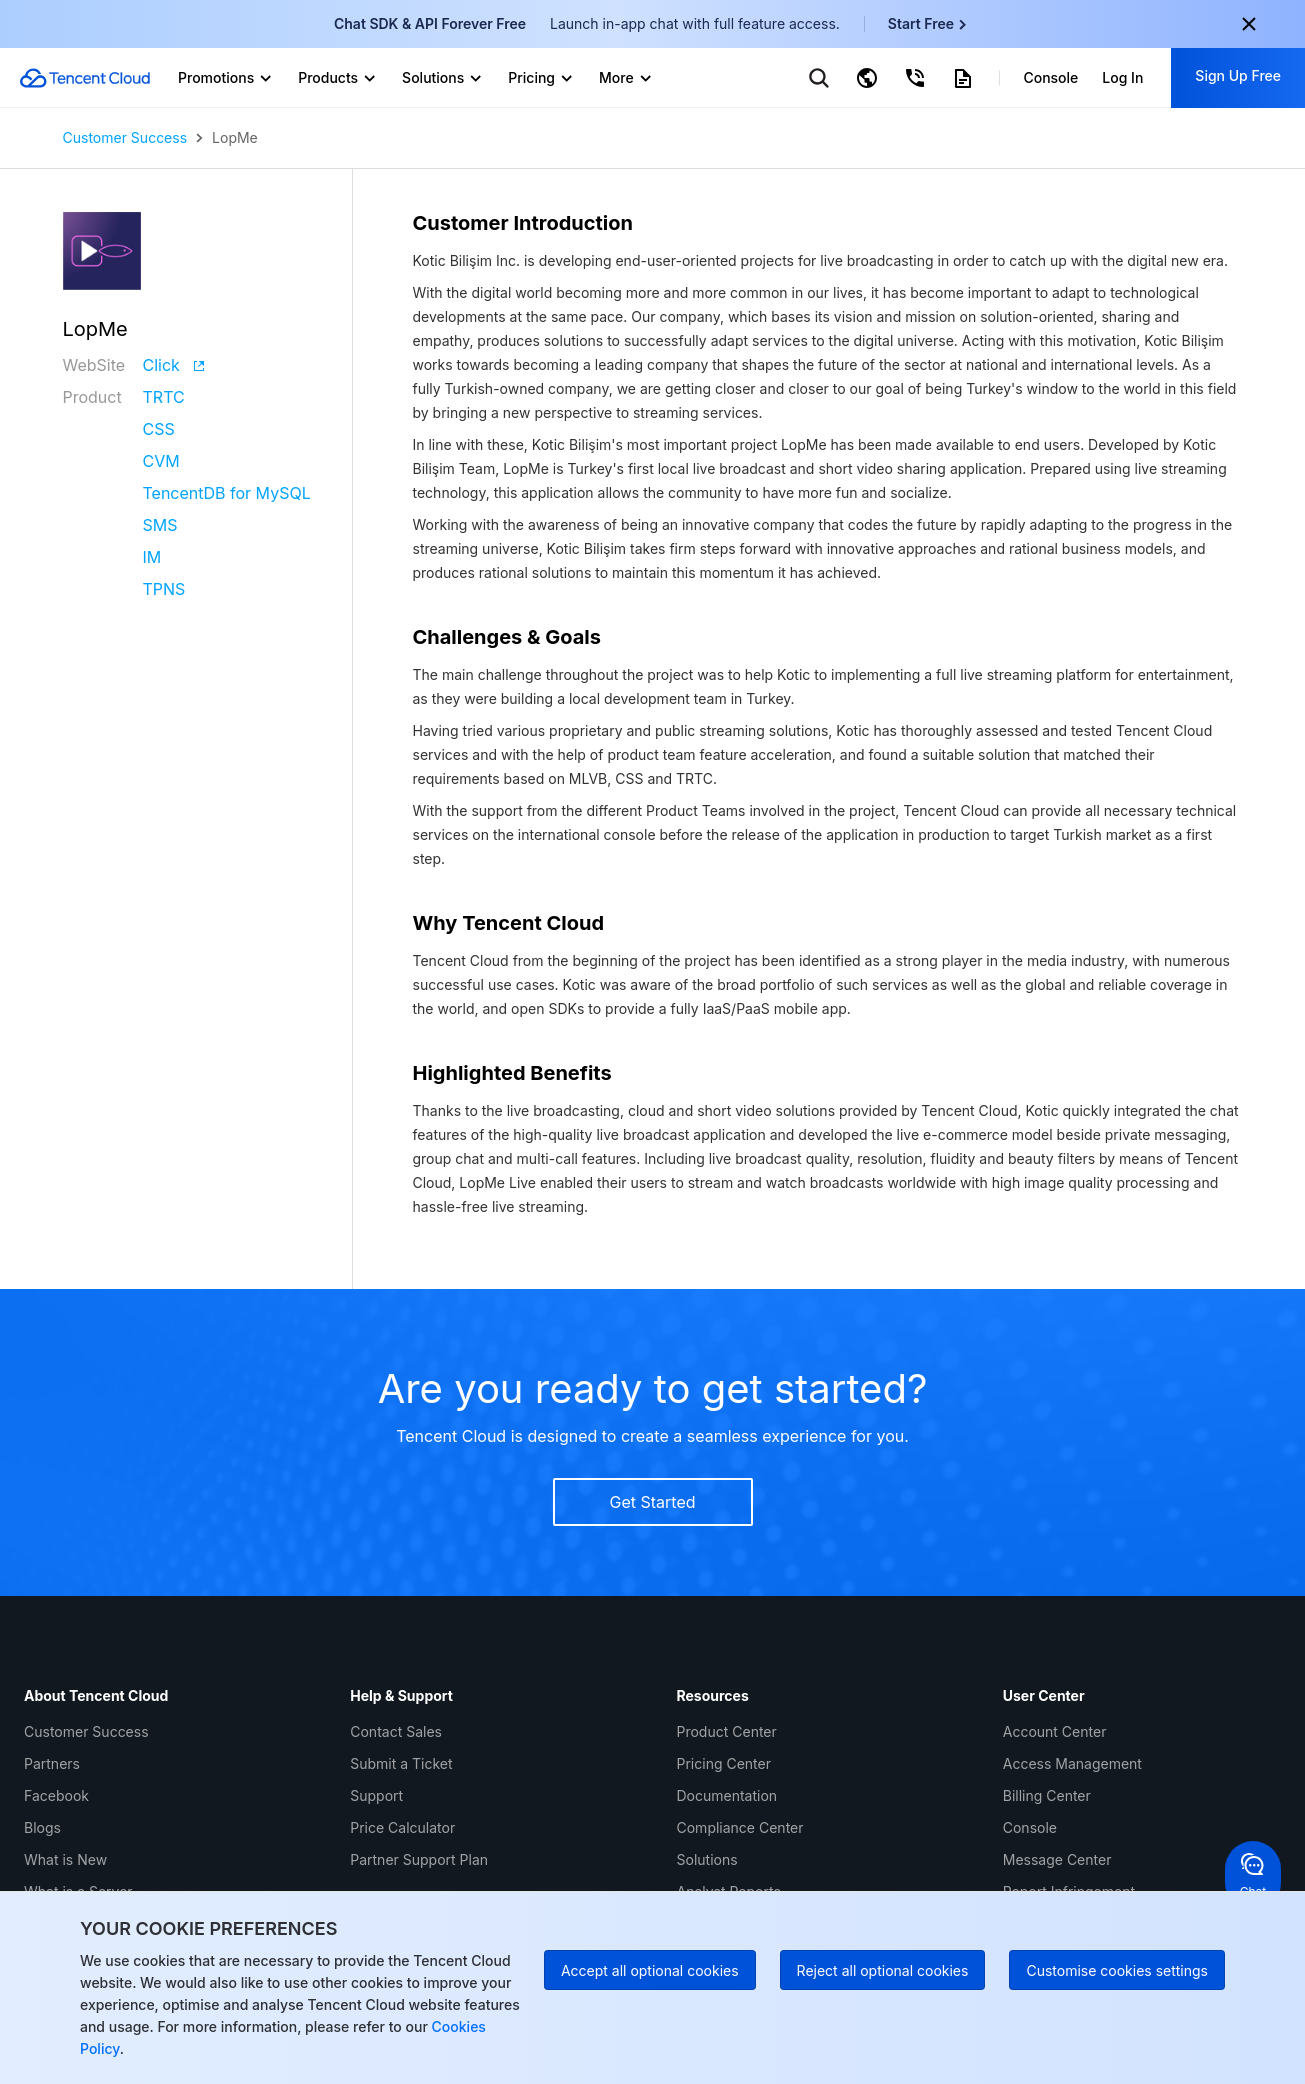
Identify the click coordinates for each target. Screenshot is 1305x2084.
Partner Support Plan (419, 1859)
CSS (159, 429)
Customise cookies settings (1117, 1970)
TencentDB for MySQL (227, 493)
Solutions (707, 1859)
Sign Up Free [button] (1238, 75)
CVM (161, 461)
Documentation (727, 1795)
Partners (52, 1763)
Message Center (1057, 1859)
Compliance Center (740, 1827)
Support (376, 1795)
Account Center (1055, 1731)
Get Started (652, 1502)
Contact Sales (396, 1731)
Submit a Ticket (401, 1763)
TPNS (164, 589)
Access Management (1072, 1763)
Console (1030, 1827)
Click (174, 365)
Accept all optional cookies (650, 1970)
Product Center (727, 1731)
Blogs (42, 1827)
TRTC (164, 397)
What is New (65, 1859)
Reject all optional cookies (883, 1970)
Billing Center (1047, 1795)
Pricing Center (724, 1763)
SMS (160, 525)
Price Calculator (402, 1827)
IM (152, 557)
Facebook (56, 1795)
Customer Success (125, 138)
